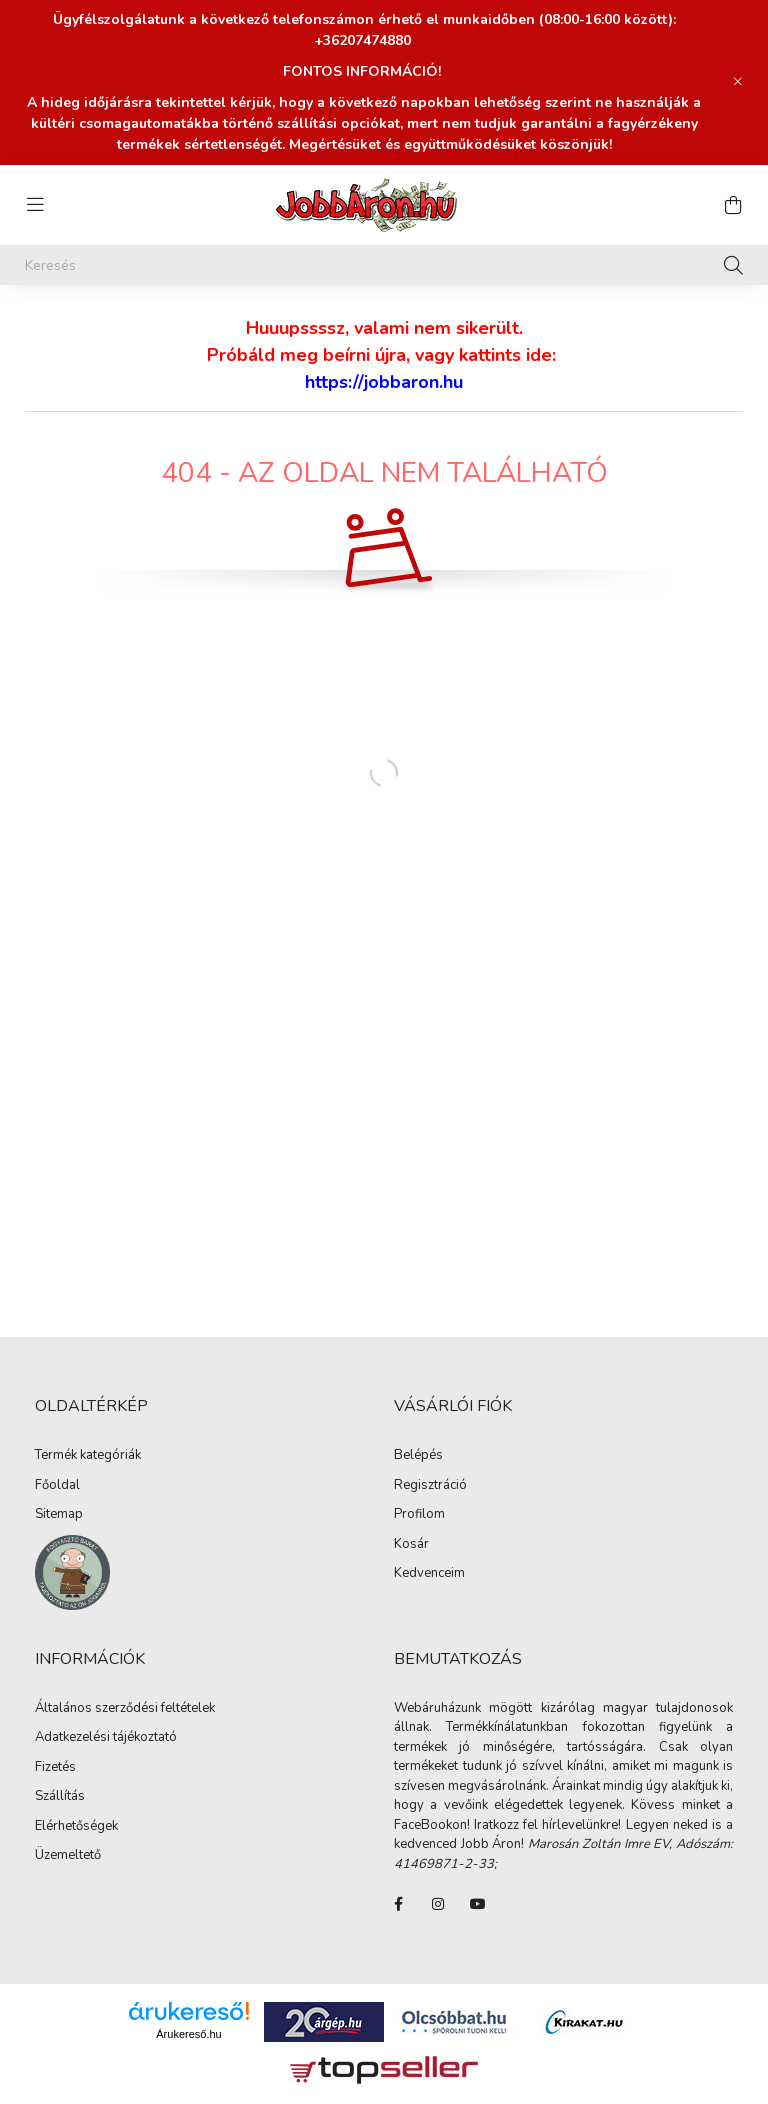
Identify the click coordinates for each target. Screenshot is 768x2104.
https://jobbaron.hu (384, 382)
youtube (478, 1904)
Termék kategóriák (88, 1456)
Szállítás (60, 1797)
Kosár (411, 1545)
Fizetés (55, 1768)
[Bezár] (738, 82)
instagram (438, 1904)
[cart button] (733, 205)
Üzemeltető (68, 1856)
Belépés (418, 1456)
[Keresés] (384, 265)
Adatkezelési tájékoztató (106, 1738)
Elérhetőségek (76, 1827)
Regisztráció (430, 1486)
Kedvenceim (429, 1574)
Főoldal (57, 1486)
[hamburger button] (35, 205)
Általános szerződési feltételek (125, 1709)
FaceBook (398, 1904)
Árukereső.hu (188, 2034)
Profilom (419, 1515)
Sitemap (59, 1515)
